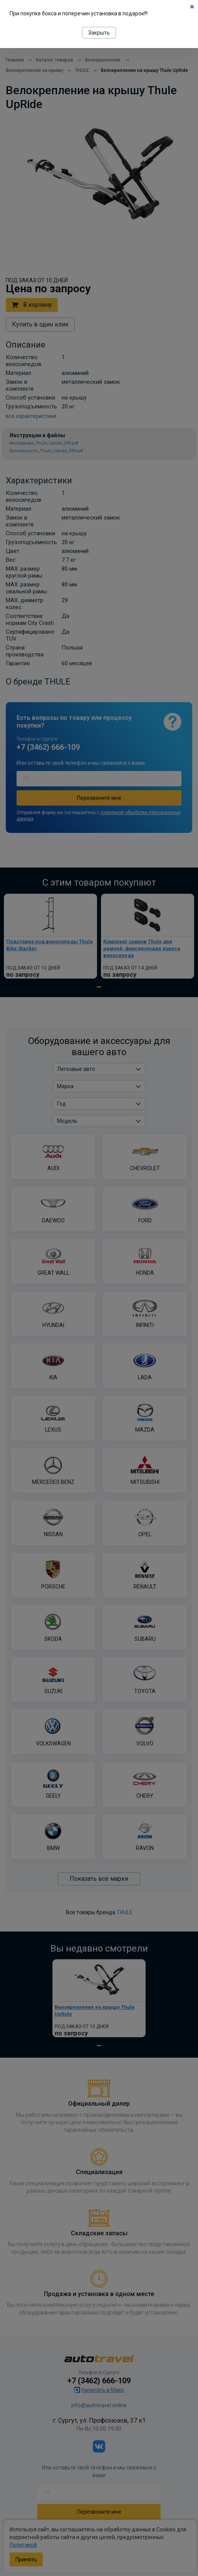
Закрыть (99, 33)
